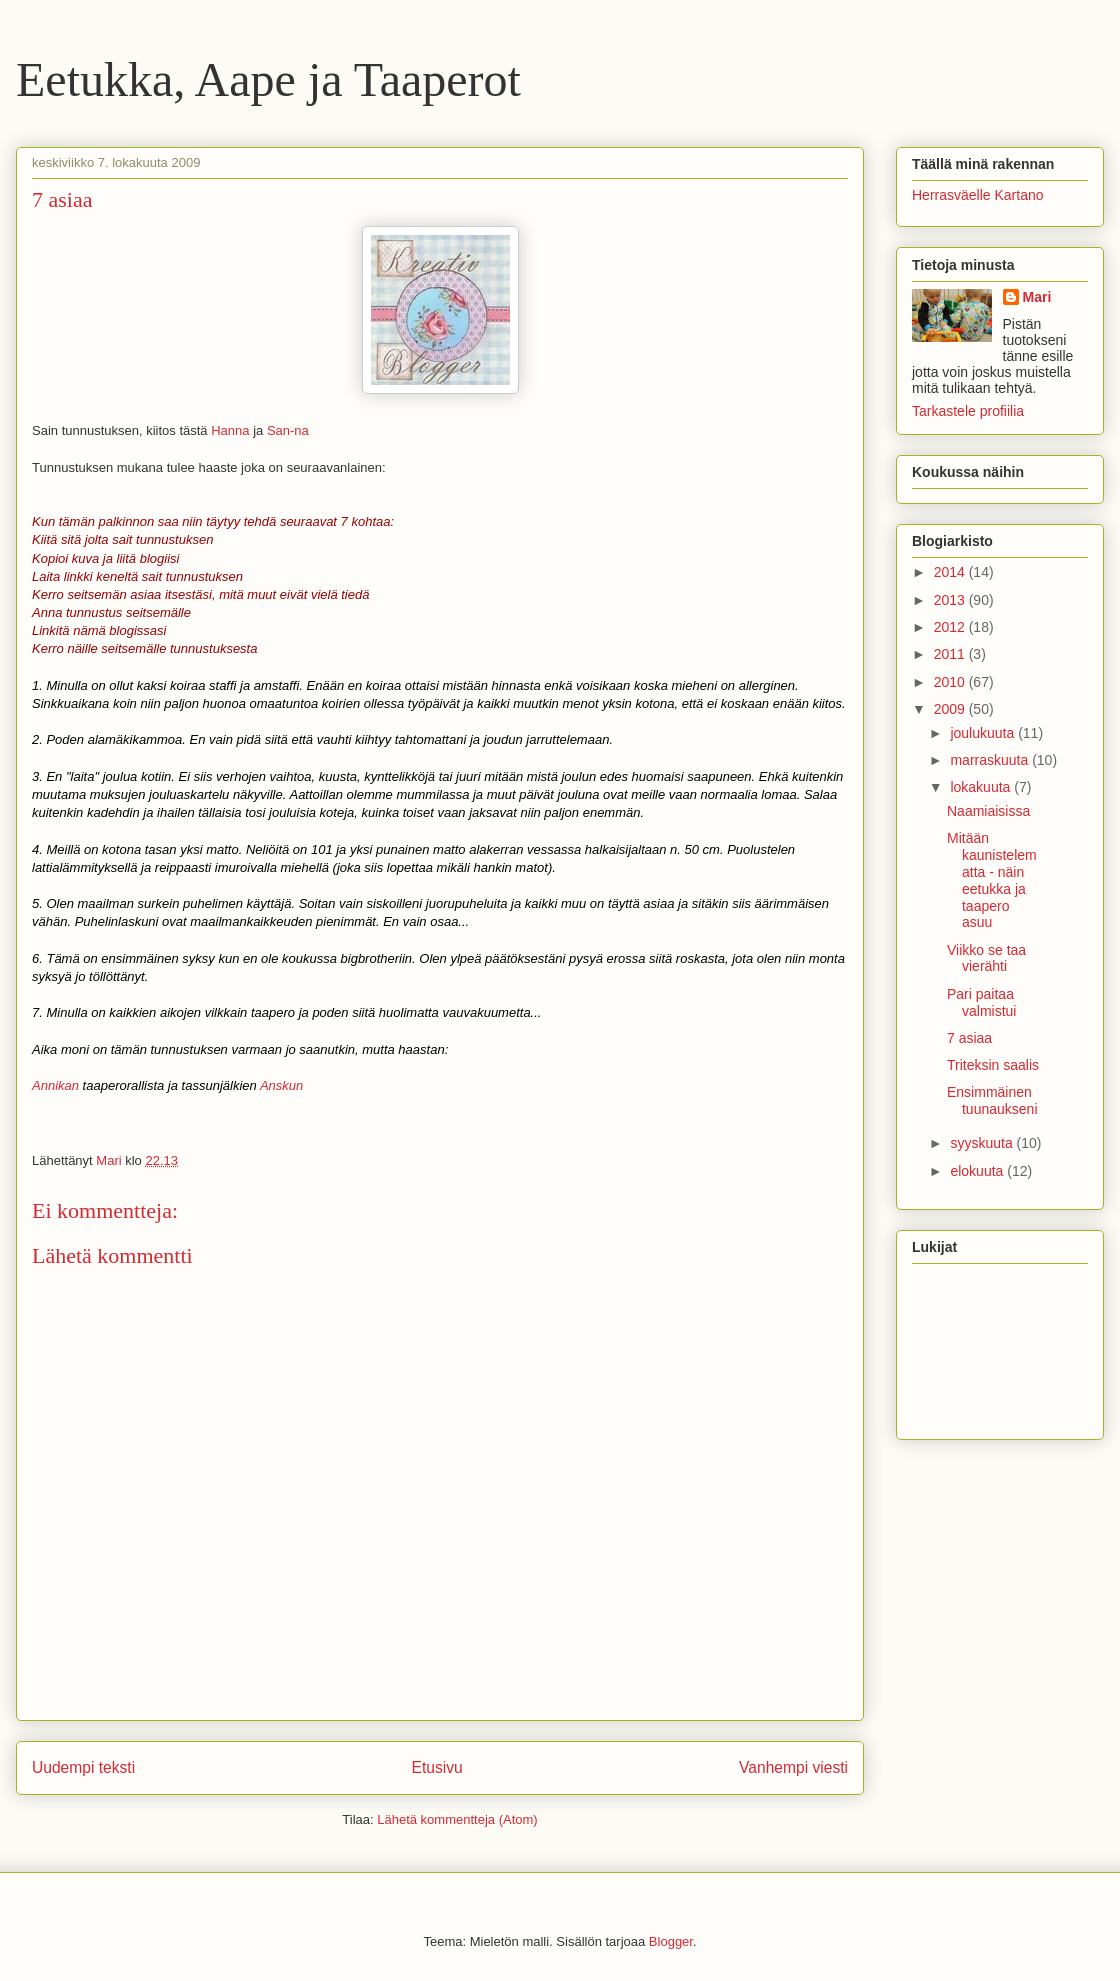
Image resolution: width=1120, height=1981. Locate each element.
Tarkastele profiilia (968, 411)
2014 (951, 572)
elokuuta (978, 1171)
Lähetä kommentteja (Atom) (457, 1819)
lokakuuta (982, 787)
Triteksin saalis (993, 1065)
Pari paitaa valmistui (981, 1002)
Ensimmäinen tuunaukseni (992, 1100)
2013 (951, 600)
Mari (1037, 297)
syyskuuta (983, 1143)
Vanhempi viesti (793, 1767)
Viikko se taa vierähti (986, 958)
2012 (951, 627)
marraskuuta (991, 760)
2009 (951, 709)
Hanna (230, 430)
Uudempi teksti (83, 1767)
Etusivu (437, 1767)
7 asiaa (969, 1038)
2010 (951, 682)
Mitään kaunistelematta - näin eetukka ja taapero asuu (992, 880)
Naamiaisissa (988, 811)
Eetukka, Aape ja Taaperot (268, 79)
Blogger (671, 1941)
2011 (951, 654)
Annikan (55, 1085)
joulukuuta (984, 733)
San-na (288, 430)
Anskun (281, 1085)
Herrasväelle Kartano (978, 195)
